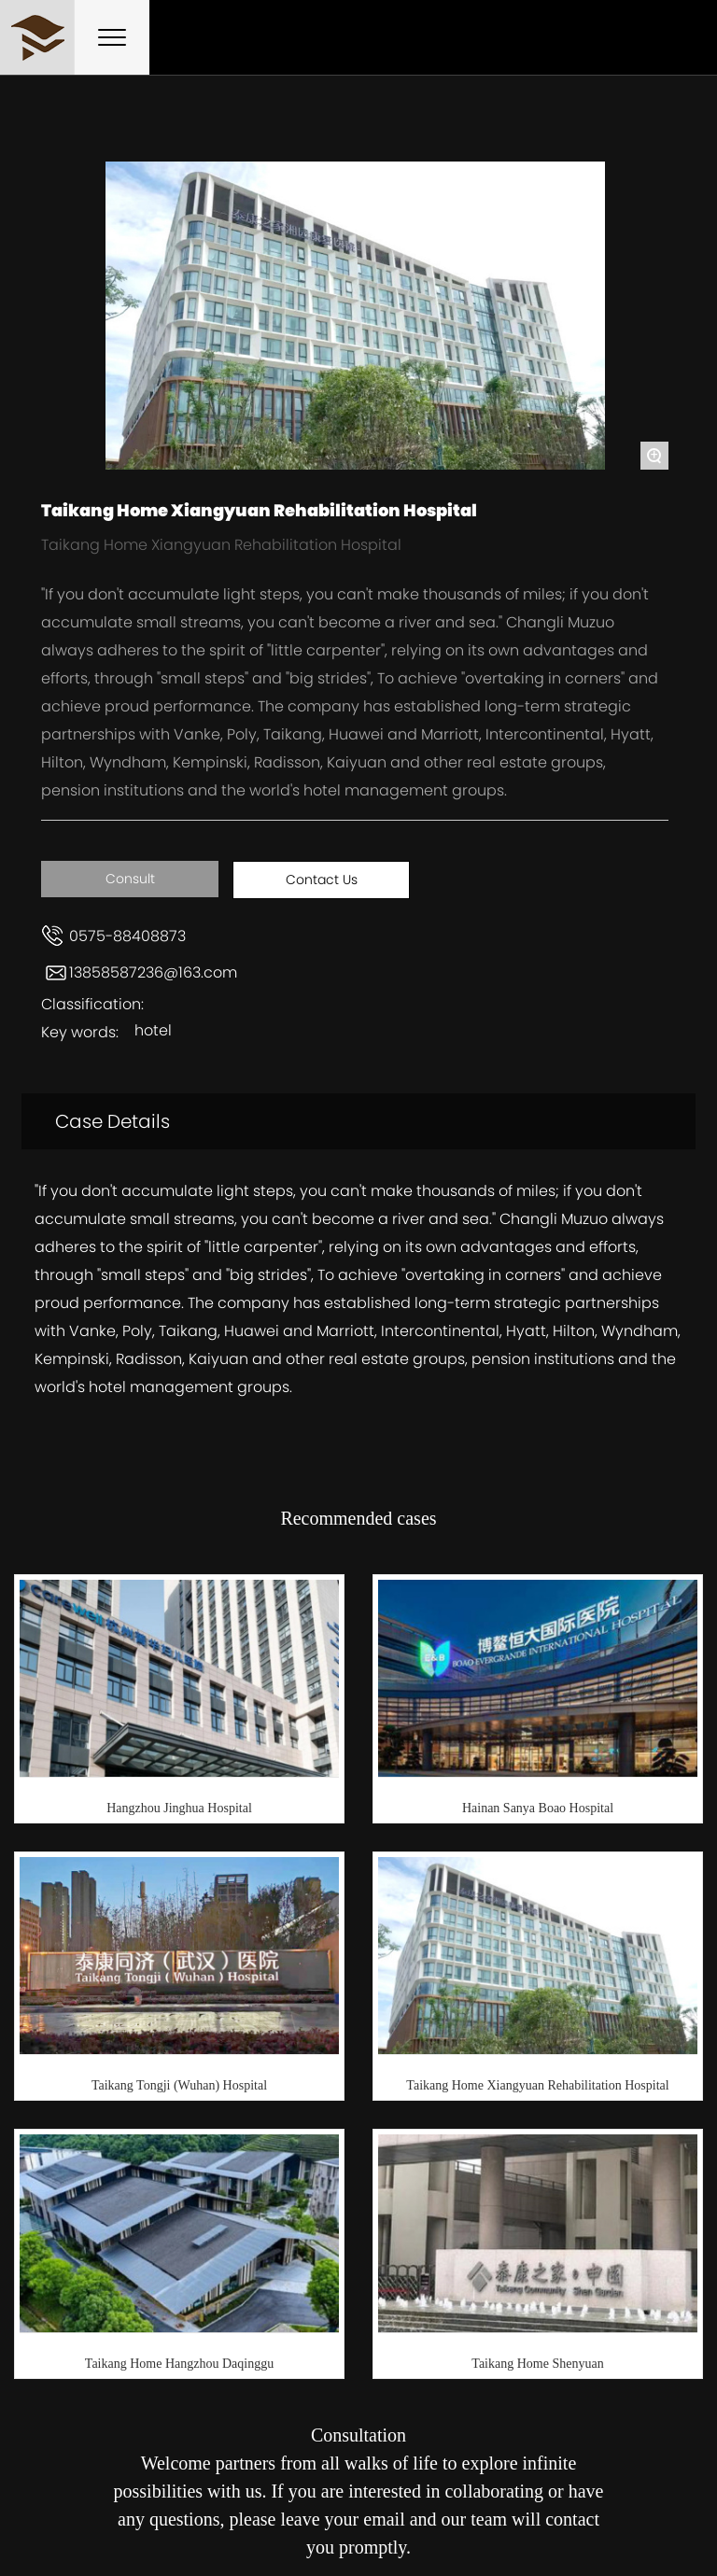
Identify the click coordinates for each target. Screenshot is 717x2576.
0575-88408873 (127, 936)
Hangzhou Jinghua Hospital (179, 1808)
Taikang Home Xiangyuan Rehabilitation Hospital (537, 2085)
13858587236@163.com (153, 972)
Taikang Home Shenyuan (537, 2364)
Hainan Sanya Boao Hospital (537, 1808)
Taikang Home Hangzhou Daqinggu (179, 2364)
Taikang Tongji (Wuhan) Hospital (179, 2085)
